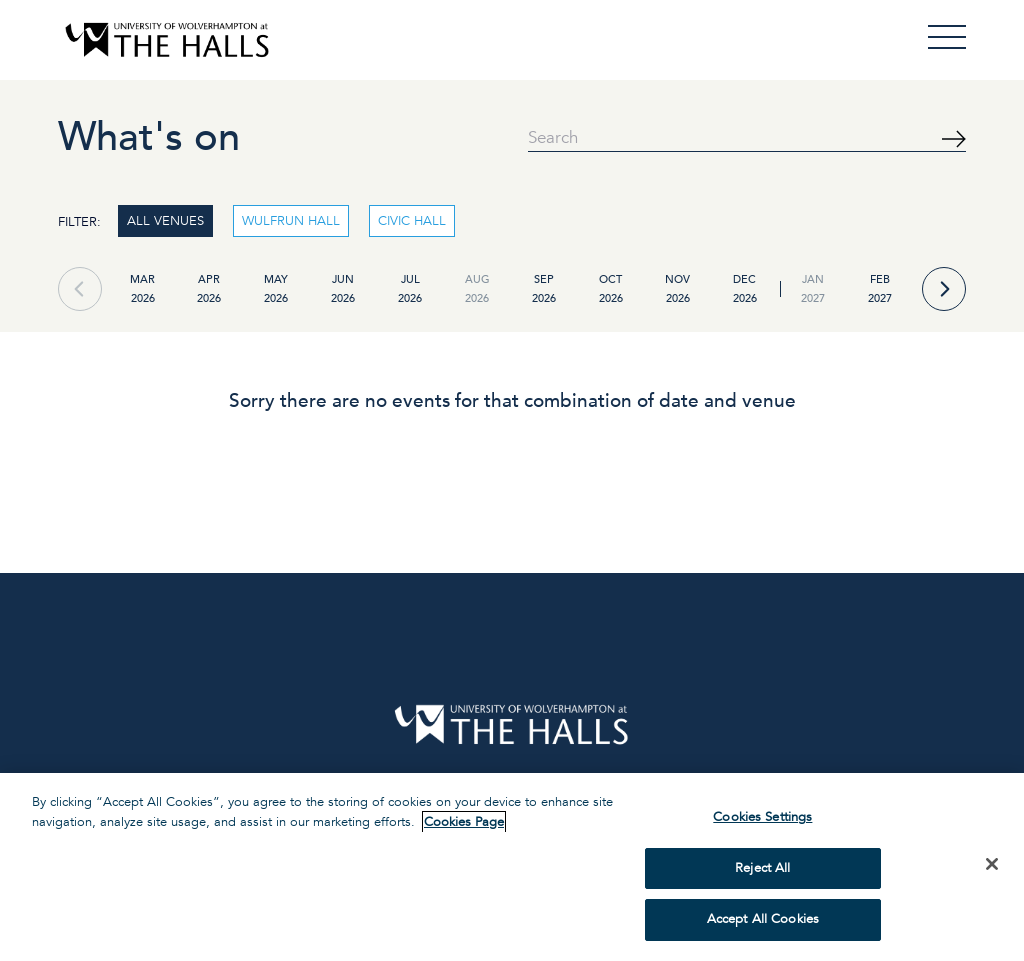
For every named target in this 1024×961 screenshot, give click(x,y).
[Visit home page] (167, 40)
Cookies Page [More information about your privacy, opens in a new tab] (464, 822)
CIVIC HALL (412, 221)
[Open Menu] (947, 37)
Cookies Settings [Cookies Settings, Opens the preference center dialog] (762, 817)
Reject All (762, 868)
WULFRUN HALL (291, 221)
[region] (512, 867)
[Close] (992, 864)
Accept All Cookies (763, 919)
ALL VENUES (165, 221)
